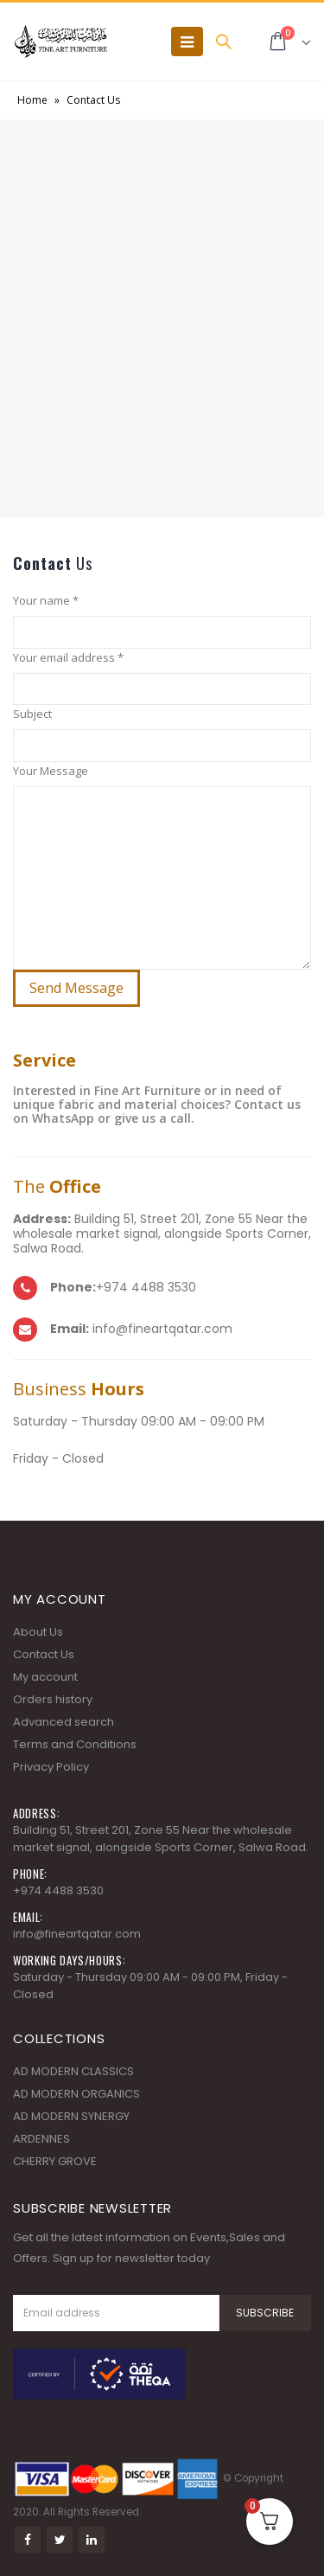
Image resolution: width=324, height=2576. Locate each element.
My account (45, 1677)
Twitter (60, 2540)
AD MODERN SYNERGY (71, 2116)
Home (32, 100)
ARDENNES (41, 2139)
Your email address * (68, 657)
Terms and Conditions (75, 1744)
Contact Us (43, 1654)
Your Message (50, 771)
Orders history (52, 1699)
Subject (32, 713)
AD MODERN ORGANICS (76, 2094)
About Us (38, 1632)
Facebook (28, 2540)
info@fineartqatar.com (77, 1934)
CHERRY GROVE (55, 2161)
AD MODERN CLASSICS (73, 2071)
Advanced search (63, 1722)
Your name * (46, 600)
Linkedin (92, 2540)
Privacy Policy (51, 1767)
